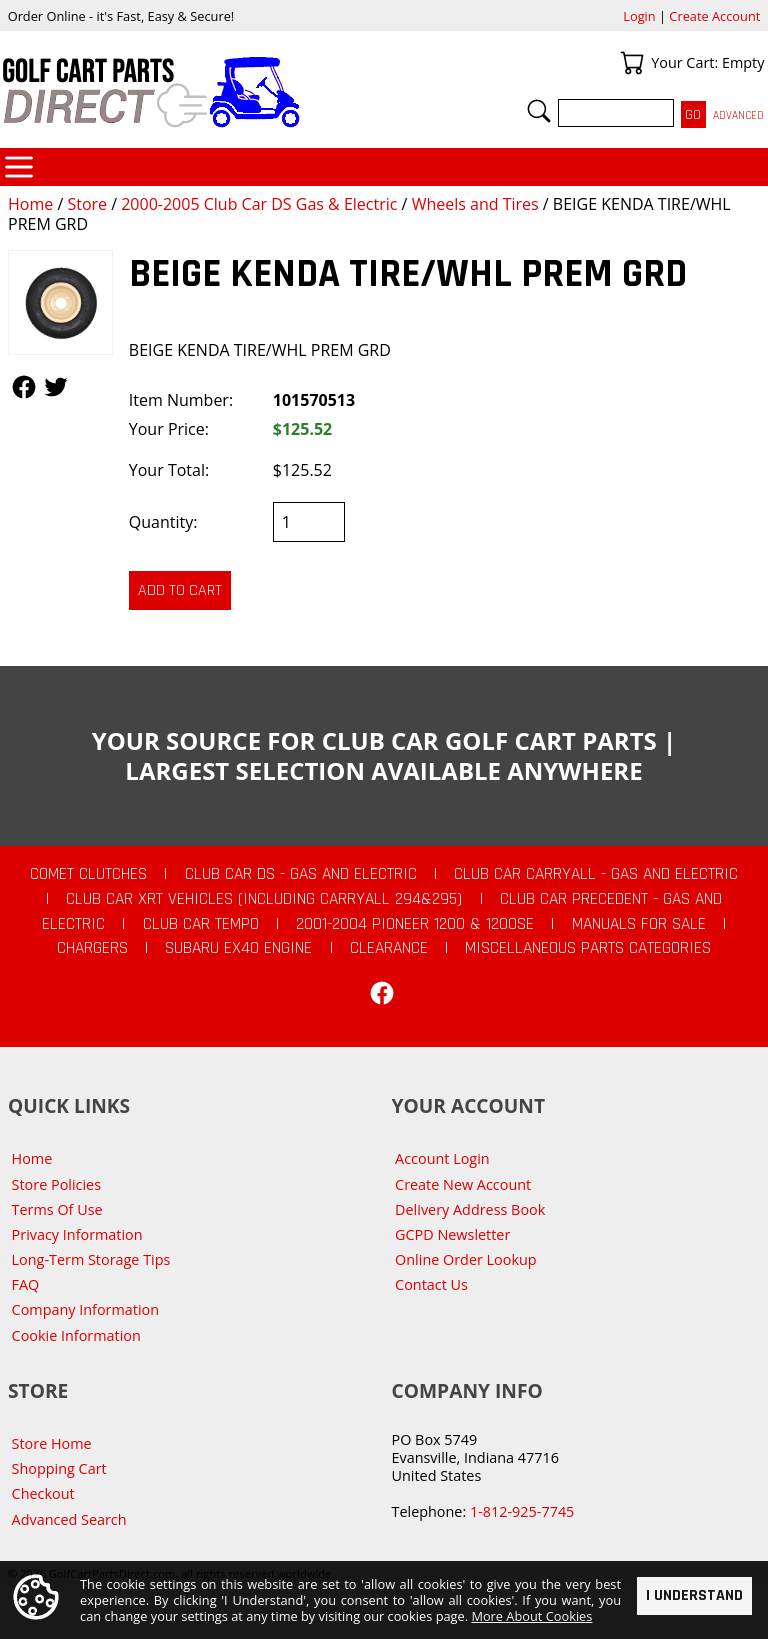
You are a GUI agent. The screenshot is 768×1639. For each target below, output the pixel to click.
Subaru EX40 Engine (238, 948)
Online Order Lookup (466, 1259)
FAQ (26, 1284)
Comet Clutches (88, 874)
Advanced (738, 115)
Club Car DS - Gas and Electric (301, 874)
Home (30, 204)
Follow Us (24, 387)
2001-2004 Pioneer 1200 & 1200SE (415, 924)
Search (539, 111)
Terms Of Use (57, 1209)
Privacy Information (77, 1234)
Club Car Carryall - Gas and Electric (596, 874)
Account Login (442, 1158)
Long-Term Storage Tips (91, 1259)
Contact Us (431, 1284)
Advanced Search (69, 1519)
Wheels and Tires (475, 204)
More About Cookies (531, 1616)
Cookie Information (76, 1335)
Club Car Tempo (201, 924)
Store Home (52, 1443)
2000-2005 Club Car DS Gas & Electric (259, 204)
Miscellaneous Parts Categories (588, 948)
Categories (19, 167)
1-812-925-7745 (522, 1511)
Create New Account (463, 1184)
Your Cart (632, 63)
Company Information (85, 1309)
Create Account (714, 16)
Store (87, 204)
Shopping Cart (59, 1468)
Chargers (92, 948)
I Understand (694, 1594)
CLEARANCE (389, 948)
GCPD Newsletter (452, 1234)
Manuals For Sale (639, 924)
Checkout (43, 1493)
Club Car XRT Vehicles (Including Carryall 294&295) (264, 899)
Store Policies (56, 1184)
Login (639, 16)
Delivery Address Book (470, 1209)
